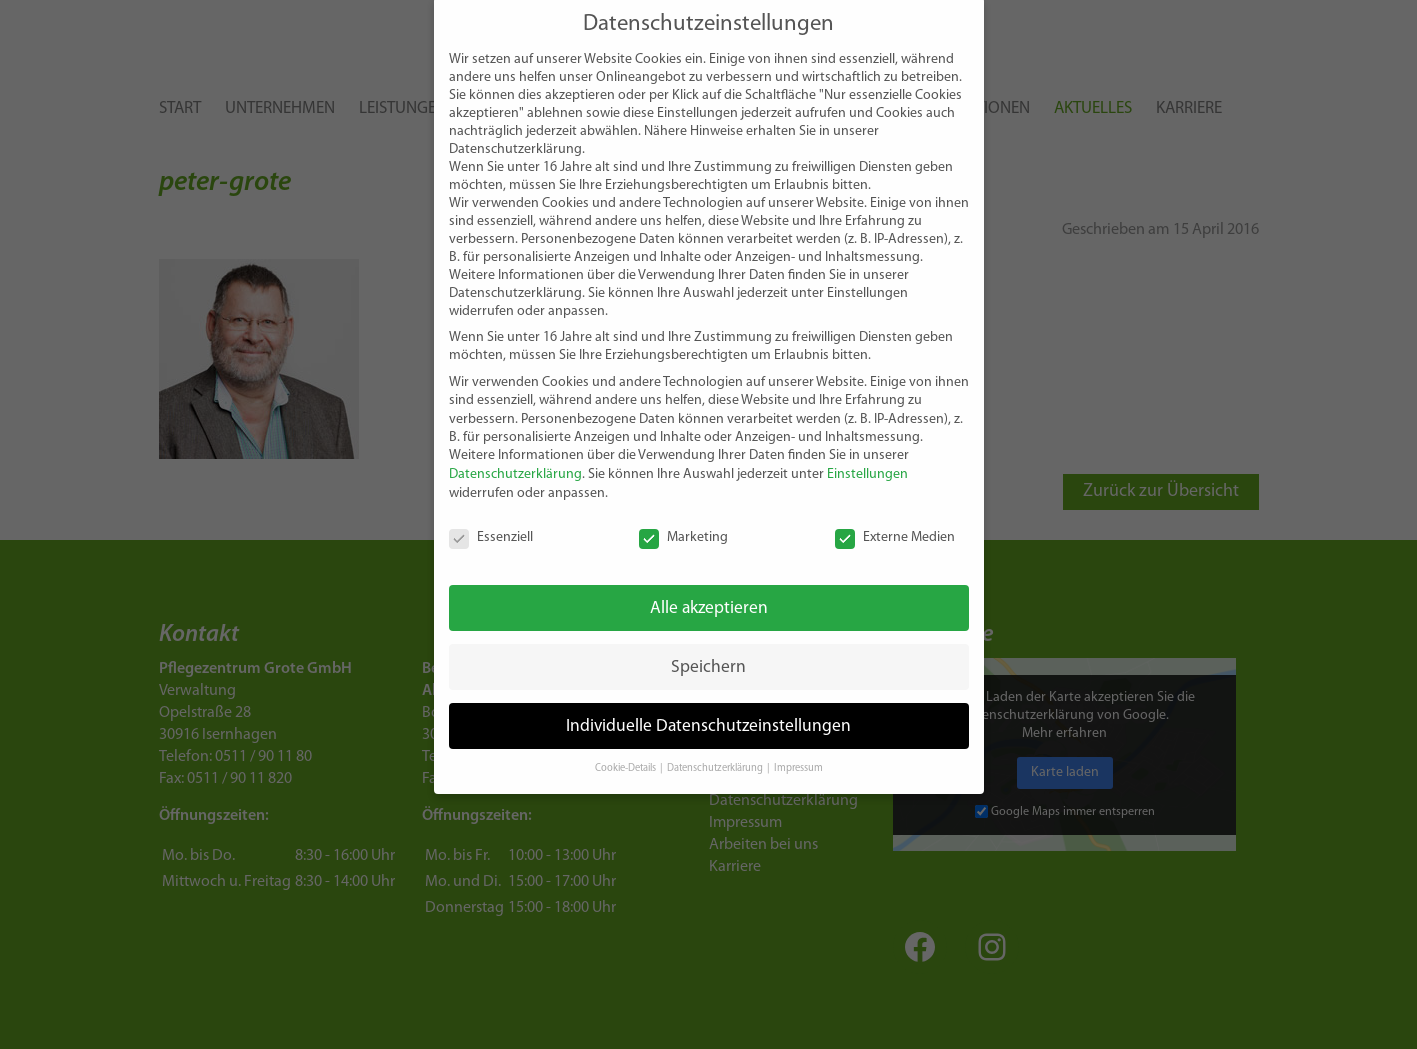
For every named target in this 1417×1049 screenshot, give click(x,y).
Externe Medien (895, 509)
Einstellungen (867, 446)
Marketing (683, 509)
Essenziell (491, 509)
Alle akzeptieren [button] (709, 579)
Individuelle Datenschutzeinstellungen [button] (708, 697)
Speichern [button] (708, 638)
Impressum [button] (798, 740)
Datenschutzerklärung (515, 446)
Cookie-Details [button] (626, 740)
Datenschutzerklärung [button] (716, 740)
